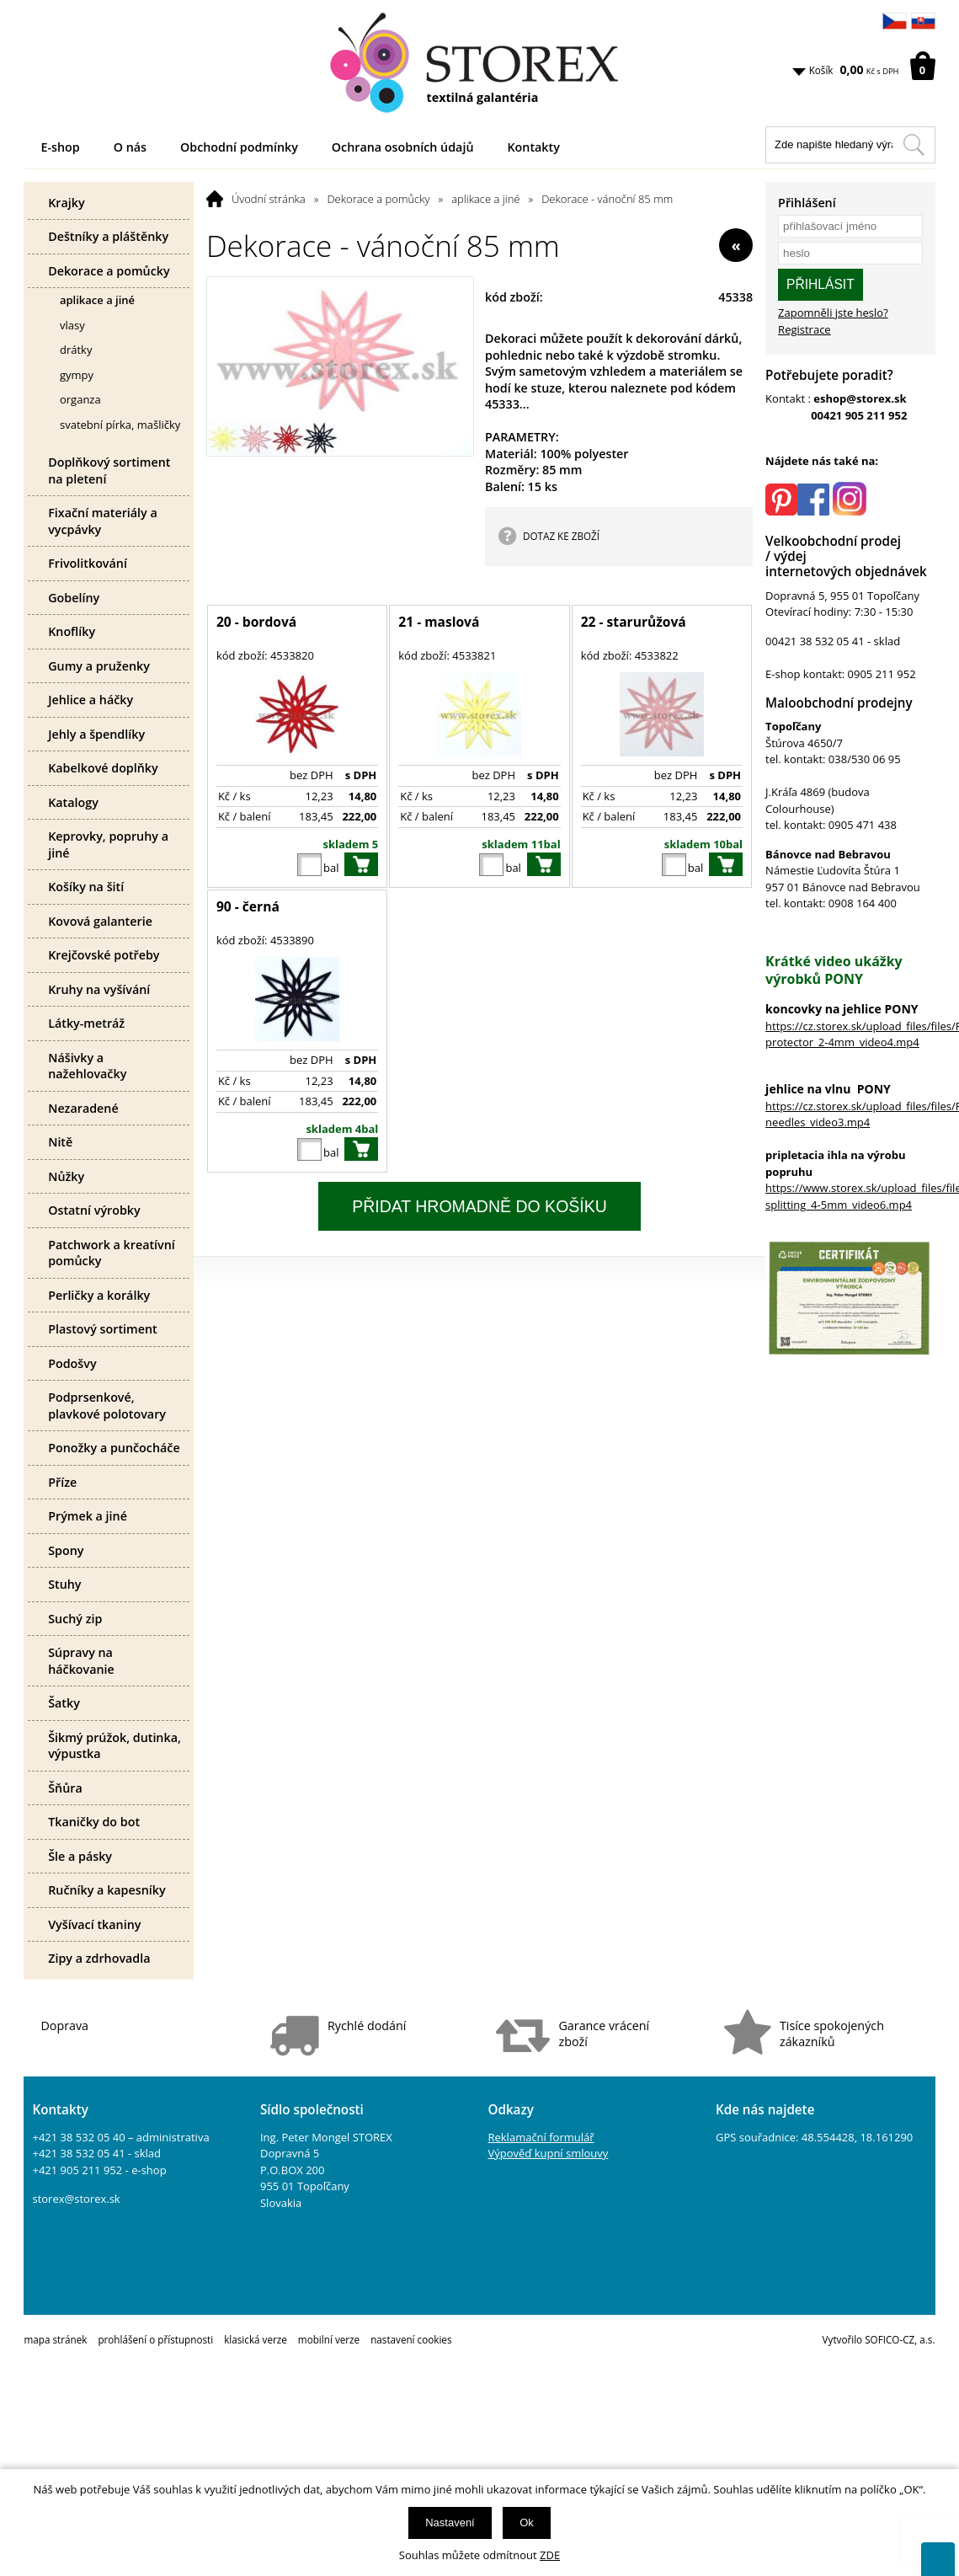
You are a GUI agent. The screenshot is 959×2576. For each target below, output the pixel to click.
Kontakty (533, 147)
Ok (526, 2522)
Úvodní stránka (269, 198)
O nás (130, 147)
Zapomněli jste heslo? (833, 312)
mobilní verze (329, 2339)
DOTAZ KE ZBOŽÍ (561, 535)
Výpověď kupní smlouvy (547, 2153)
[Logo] (479, 63)
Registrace (804, 329)
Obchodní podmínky (239, 147)
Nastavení (450, 2522)
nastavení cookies (410, 2339)
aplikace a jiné (485, 198)
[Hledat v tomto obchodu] (913, 145)
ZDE (550, 2555)
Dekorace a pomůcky (378, 198)
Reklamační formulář (540, 2137)
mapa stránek (55, 2339)
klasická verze (255, 2339)
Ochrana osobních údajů (403, 147)
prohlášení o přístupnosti (155, 2339)
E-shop (59, 147)
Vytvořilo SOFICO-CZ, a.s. (879, 2339)
